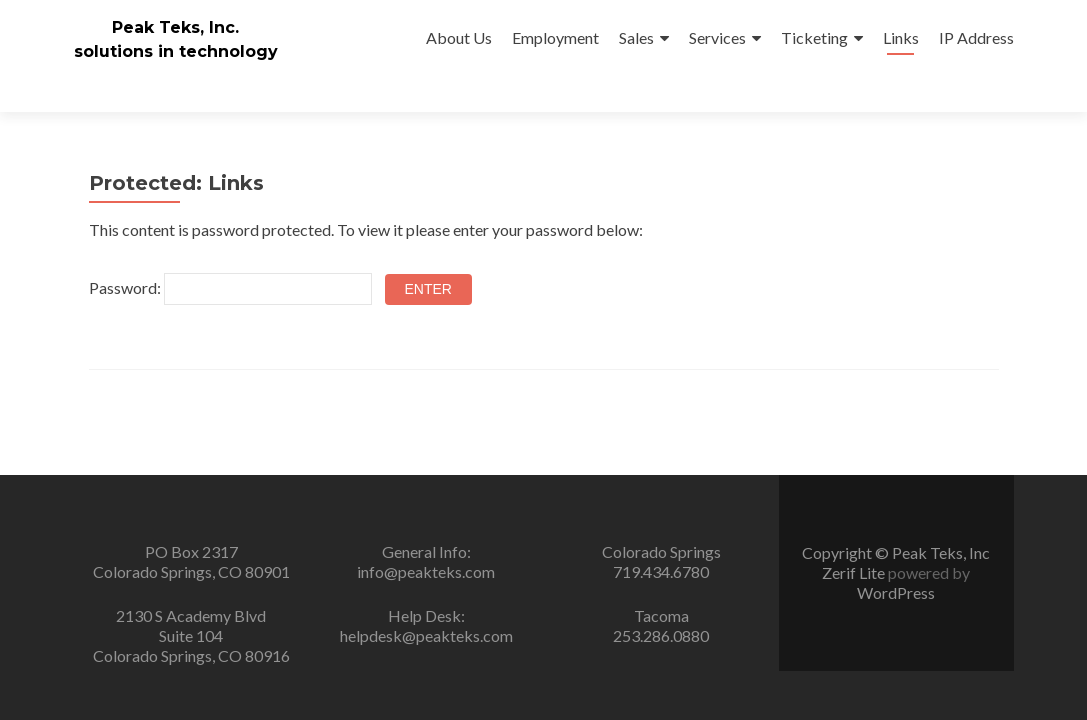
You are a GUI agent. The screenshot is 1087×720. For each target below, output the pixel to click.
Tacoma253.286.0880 (661, 625)
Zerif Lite (855, 572)
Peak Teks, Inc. (175, 27)
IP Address (976, 37)
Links (901, 37)
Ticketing (814, 37)
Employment (555, 37)
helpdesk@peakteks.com (426, 635)
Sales (636, 37)
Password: (230, 253)
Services (717, 37)
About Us (459, 37)
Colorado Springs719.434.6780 (661, 561)
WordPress (896, 592)
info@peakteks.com (426, 571)
